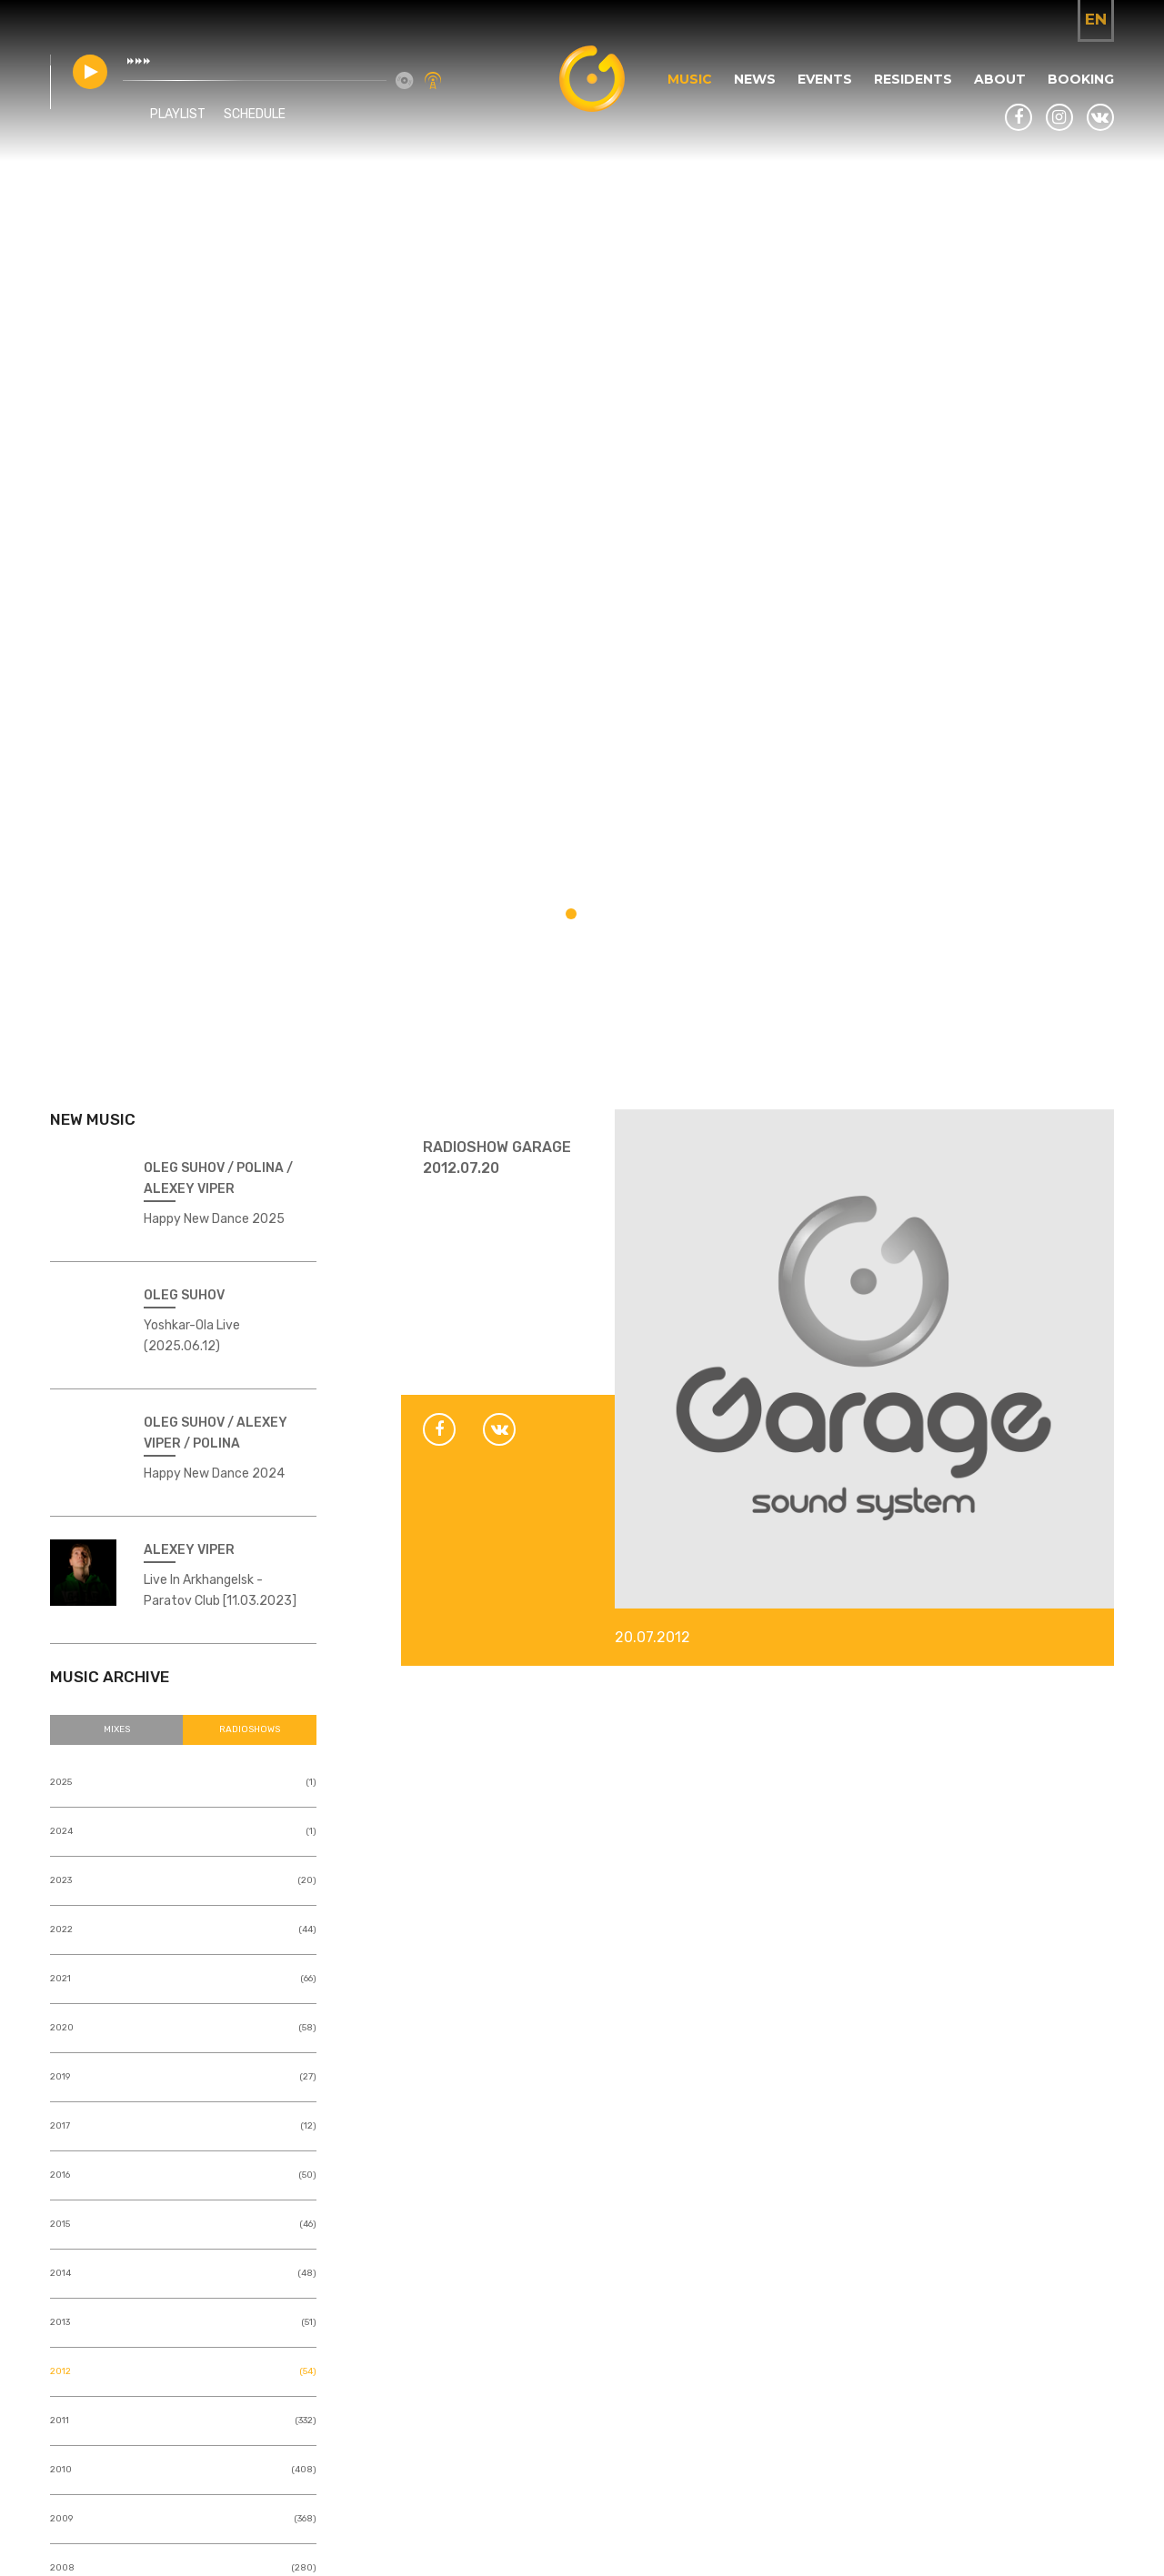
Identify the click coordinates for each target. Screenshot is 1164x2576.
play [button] (90, 72)
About (1000, 79)
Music (689, 79)
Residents (913, 79)
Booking (1081, 79)
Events (825, 79)
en (1096, 19)
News (755, 79)
